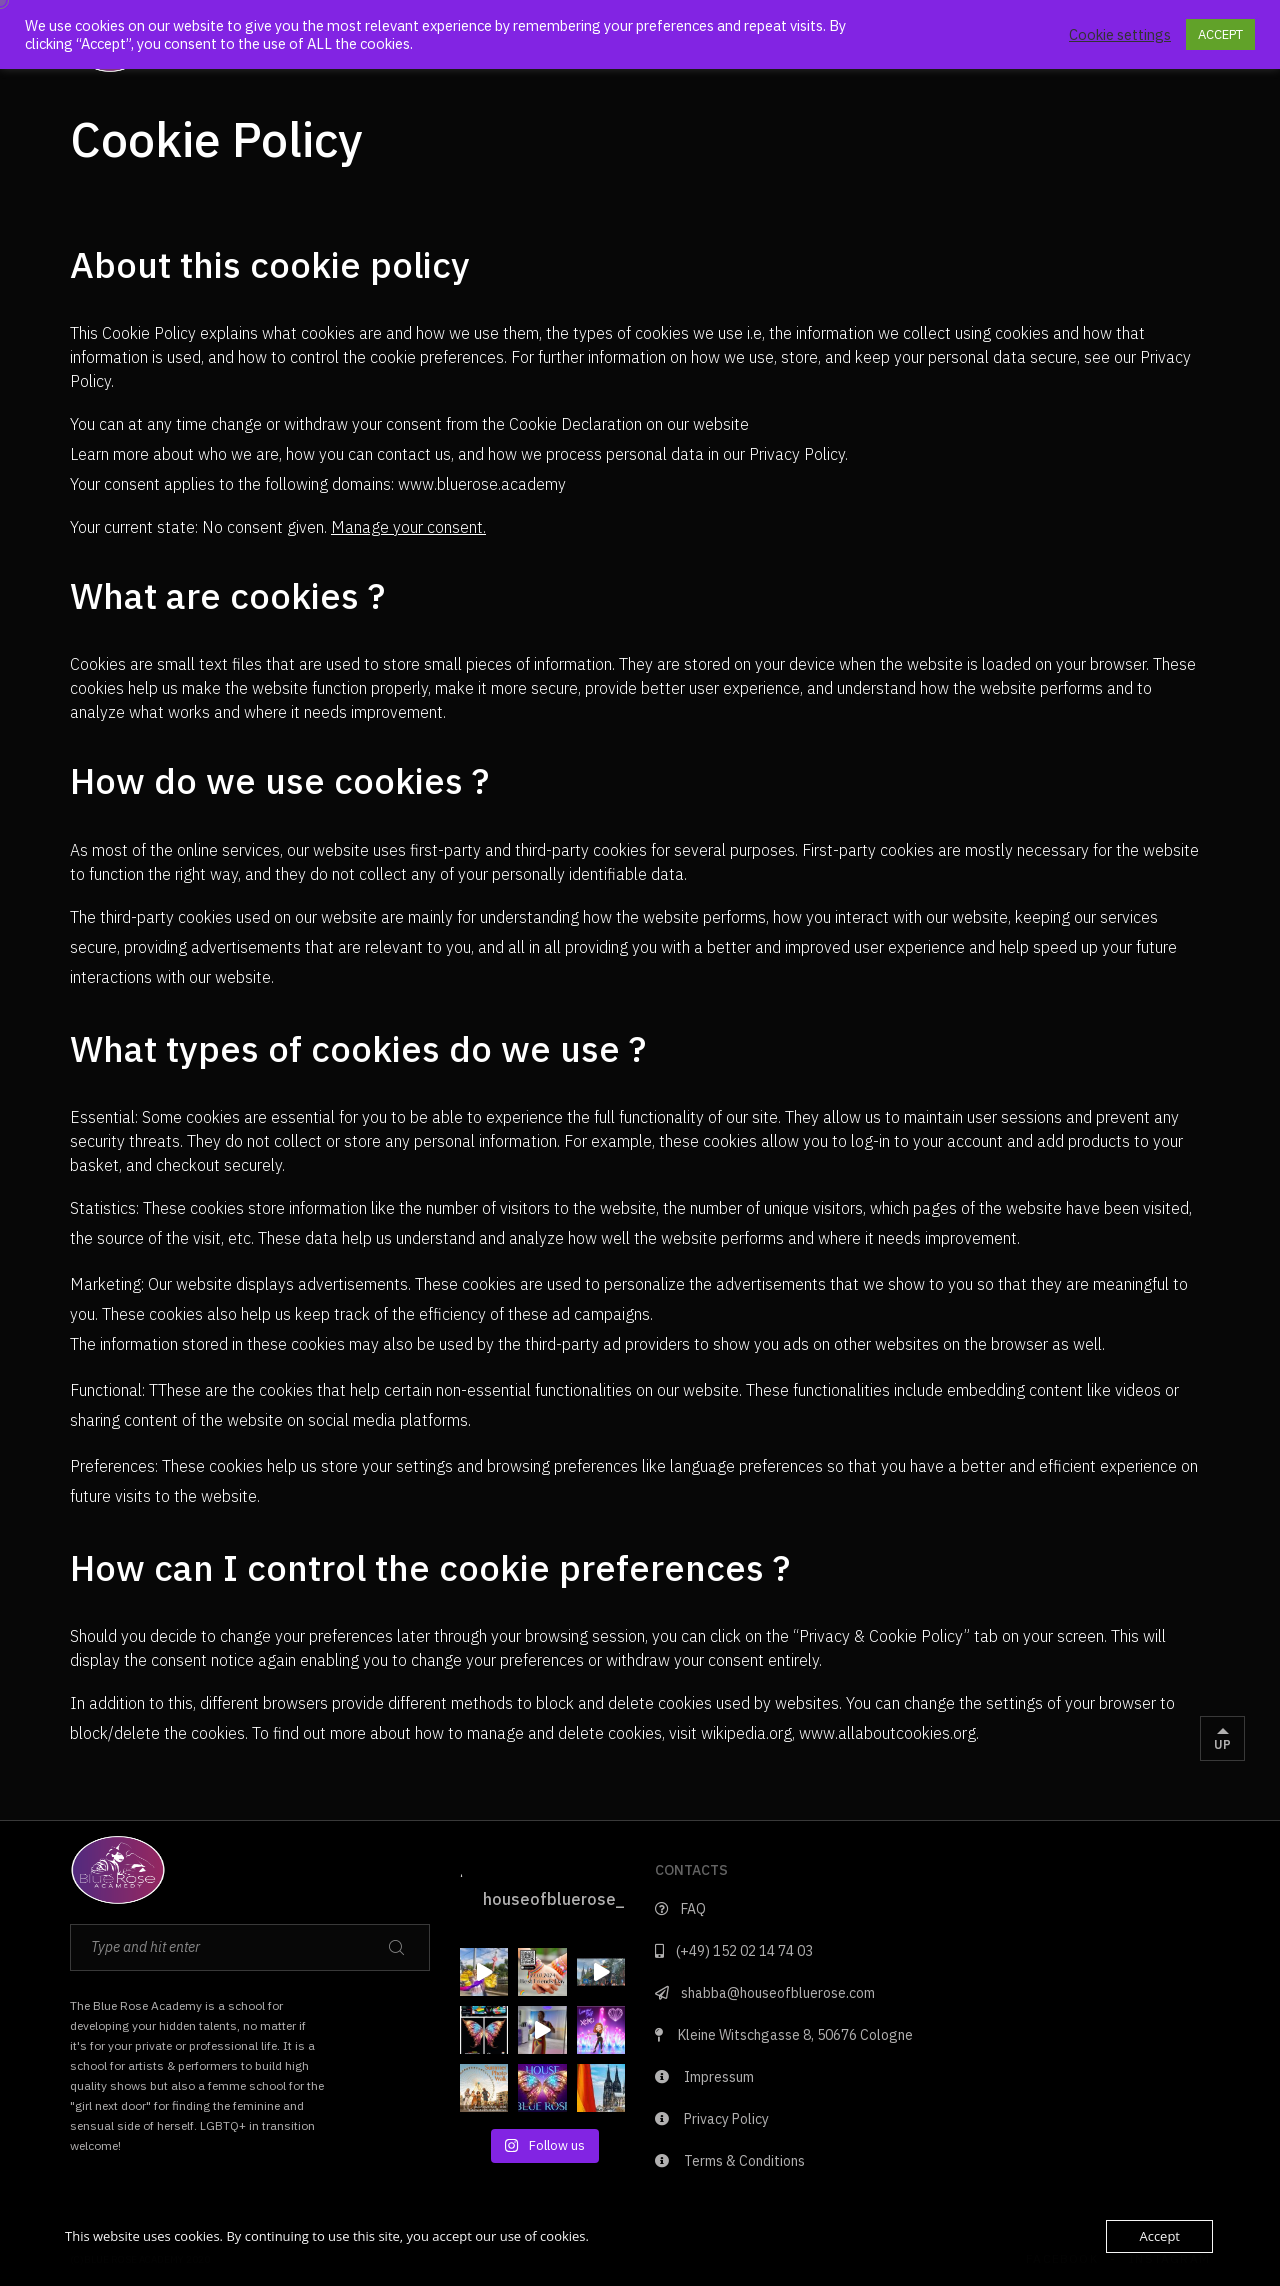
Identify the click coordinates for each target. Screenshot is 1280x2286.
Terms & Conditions (730, 2161)
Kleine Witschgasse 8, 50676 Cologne (784, 2035)
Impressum (704, 2077)
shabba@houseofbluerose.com (765, 1993)
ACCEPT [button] (1220, 34)
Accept (1159, 2236)
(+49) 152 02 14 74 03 (734, 1951)
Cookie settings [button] (1120, 35)
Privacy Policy (712, 2119)
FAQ (680, 1909)
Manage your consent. (408, 527)
